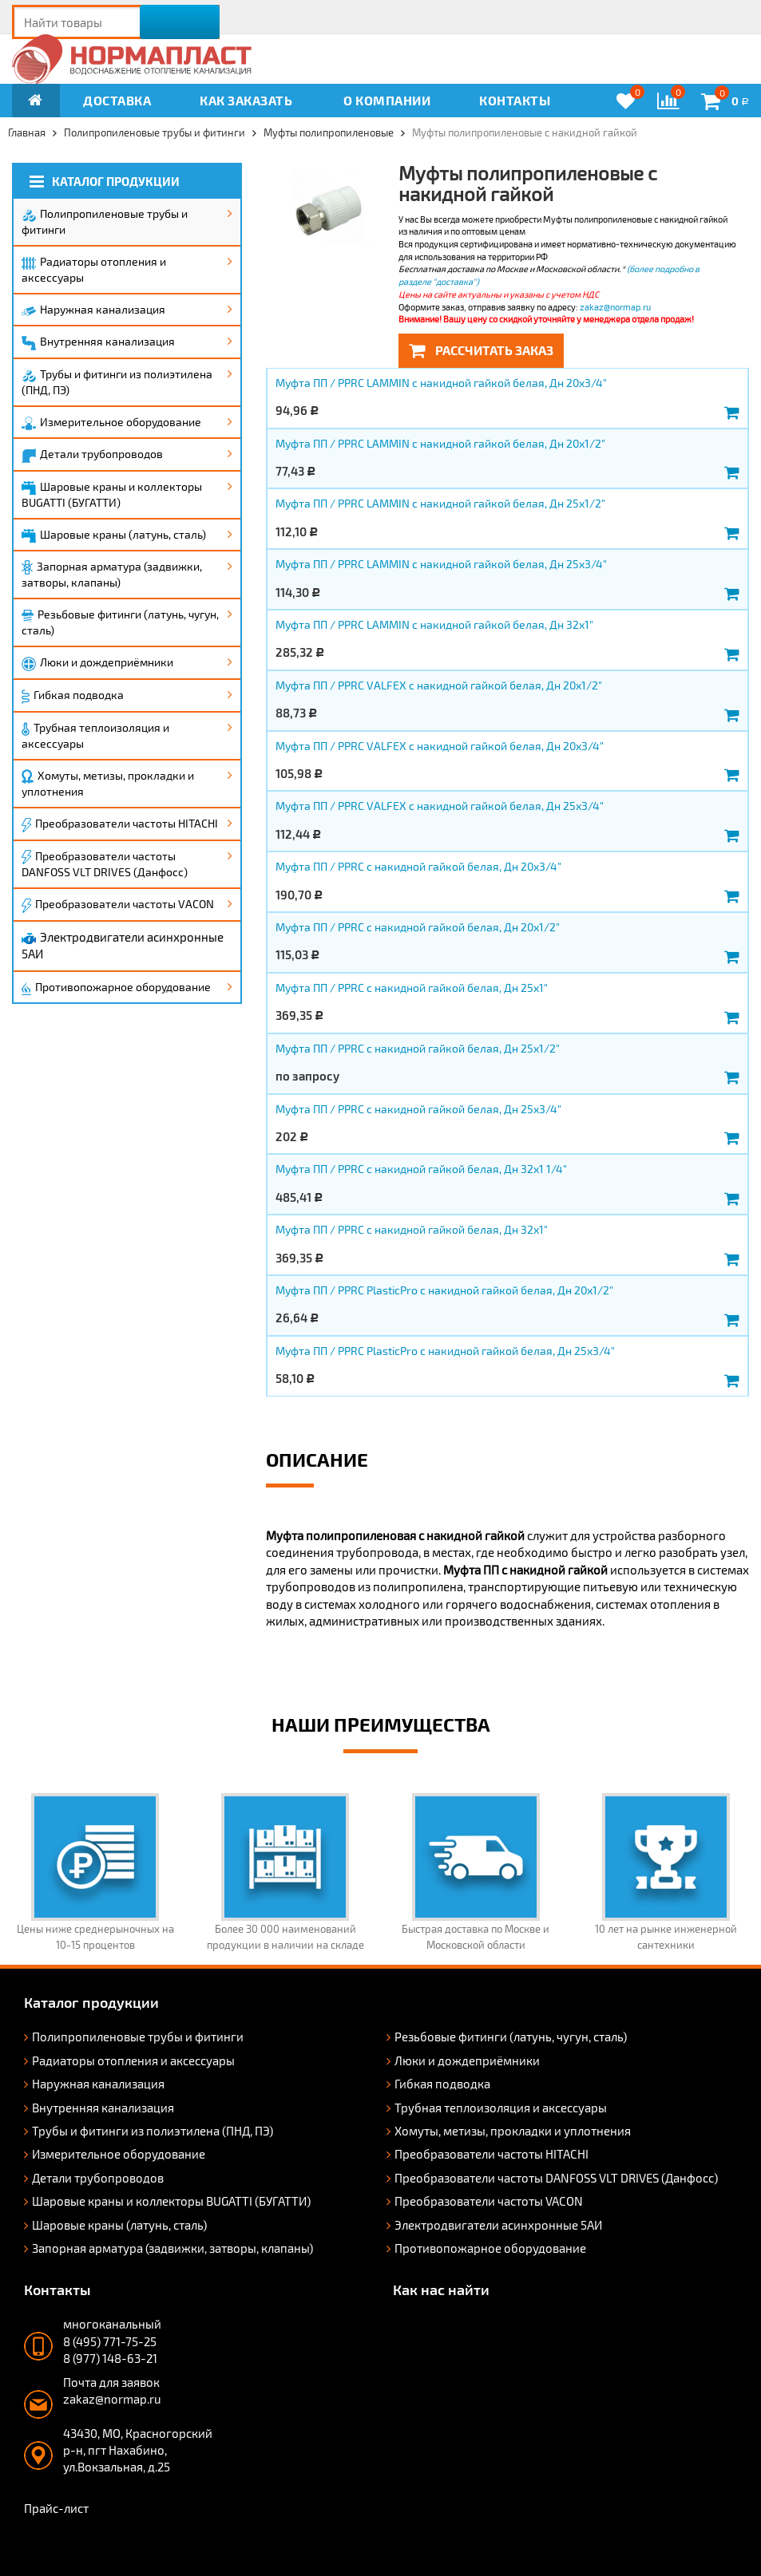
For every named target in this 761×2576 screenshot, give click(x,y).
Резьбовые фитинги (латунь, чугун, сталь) (120, 622)
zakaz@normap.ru (615, 307)
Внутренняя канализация (98, 342)
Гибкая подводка (73, 696)
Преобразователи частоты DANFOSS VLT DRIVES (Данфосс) (105, 864)
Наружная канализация (93, 309)
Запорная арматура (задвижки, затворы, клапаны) (112, 574)
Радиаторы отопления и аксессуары (94, 269)
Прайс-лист (56, 2508)
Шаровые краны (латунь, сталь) (114, 535)
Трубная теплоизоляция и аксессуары (95, 735)
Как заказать (246, 100)
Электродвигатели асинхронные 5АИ (123, 945)
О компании (386, 100)
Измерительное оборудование (111, 422)
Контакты (514, 100)
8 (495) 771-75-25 (110, 2341)
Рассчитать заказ (481, 350)
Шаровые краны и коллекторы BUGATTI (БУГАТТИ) (112, 494)
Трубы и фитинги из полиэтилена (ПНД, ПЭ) (117, 382)
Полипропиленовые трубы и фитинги (105, 221)
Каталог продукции (105, 181)
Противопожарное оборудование (116, 988)
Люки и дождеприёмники (97, 663)
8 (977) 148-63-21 (110, 2358)
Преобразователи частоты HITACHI (120, 824)
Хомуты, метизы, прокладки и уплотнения (108, 783)
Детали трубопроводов (92, 455)
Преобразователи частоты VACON (118, 905)
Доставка (117, 100)
